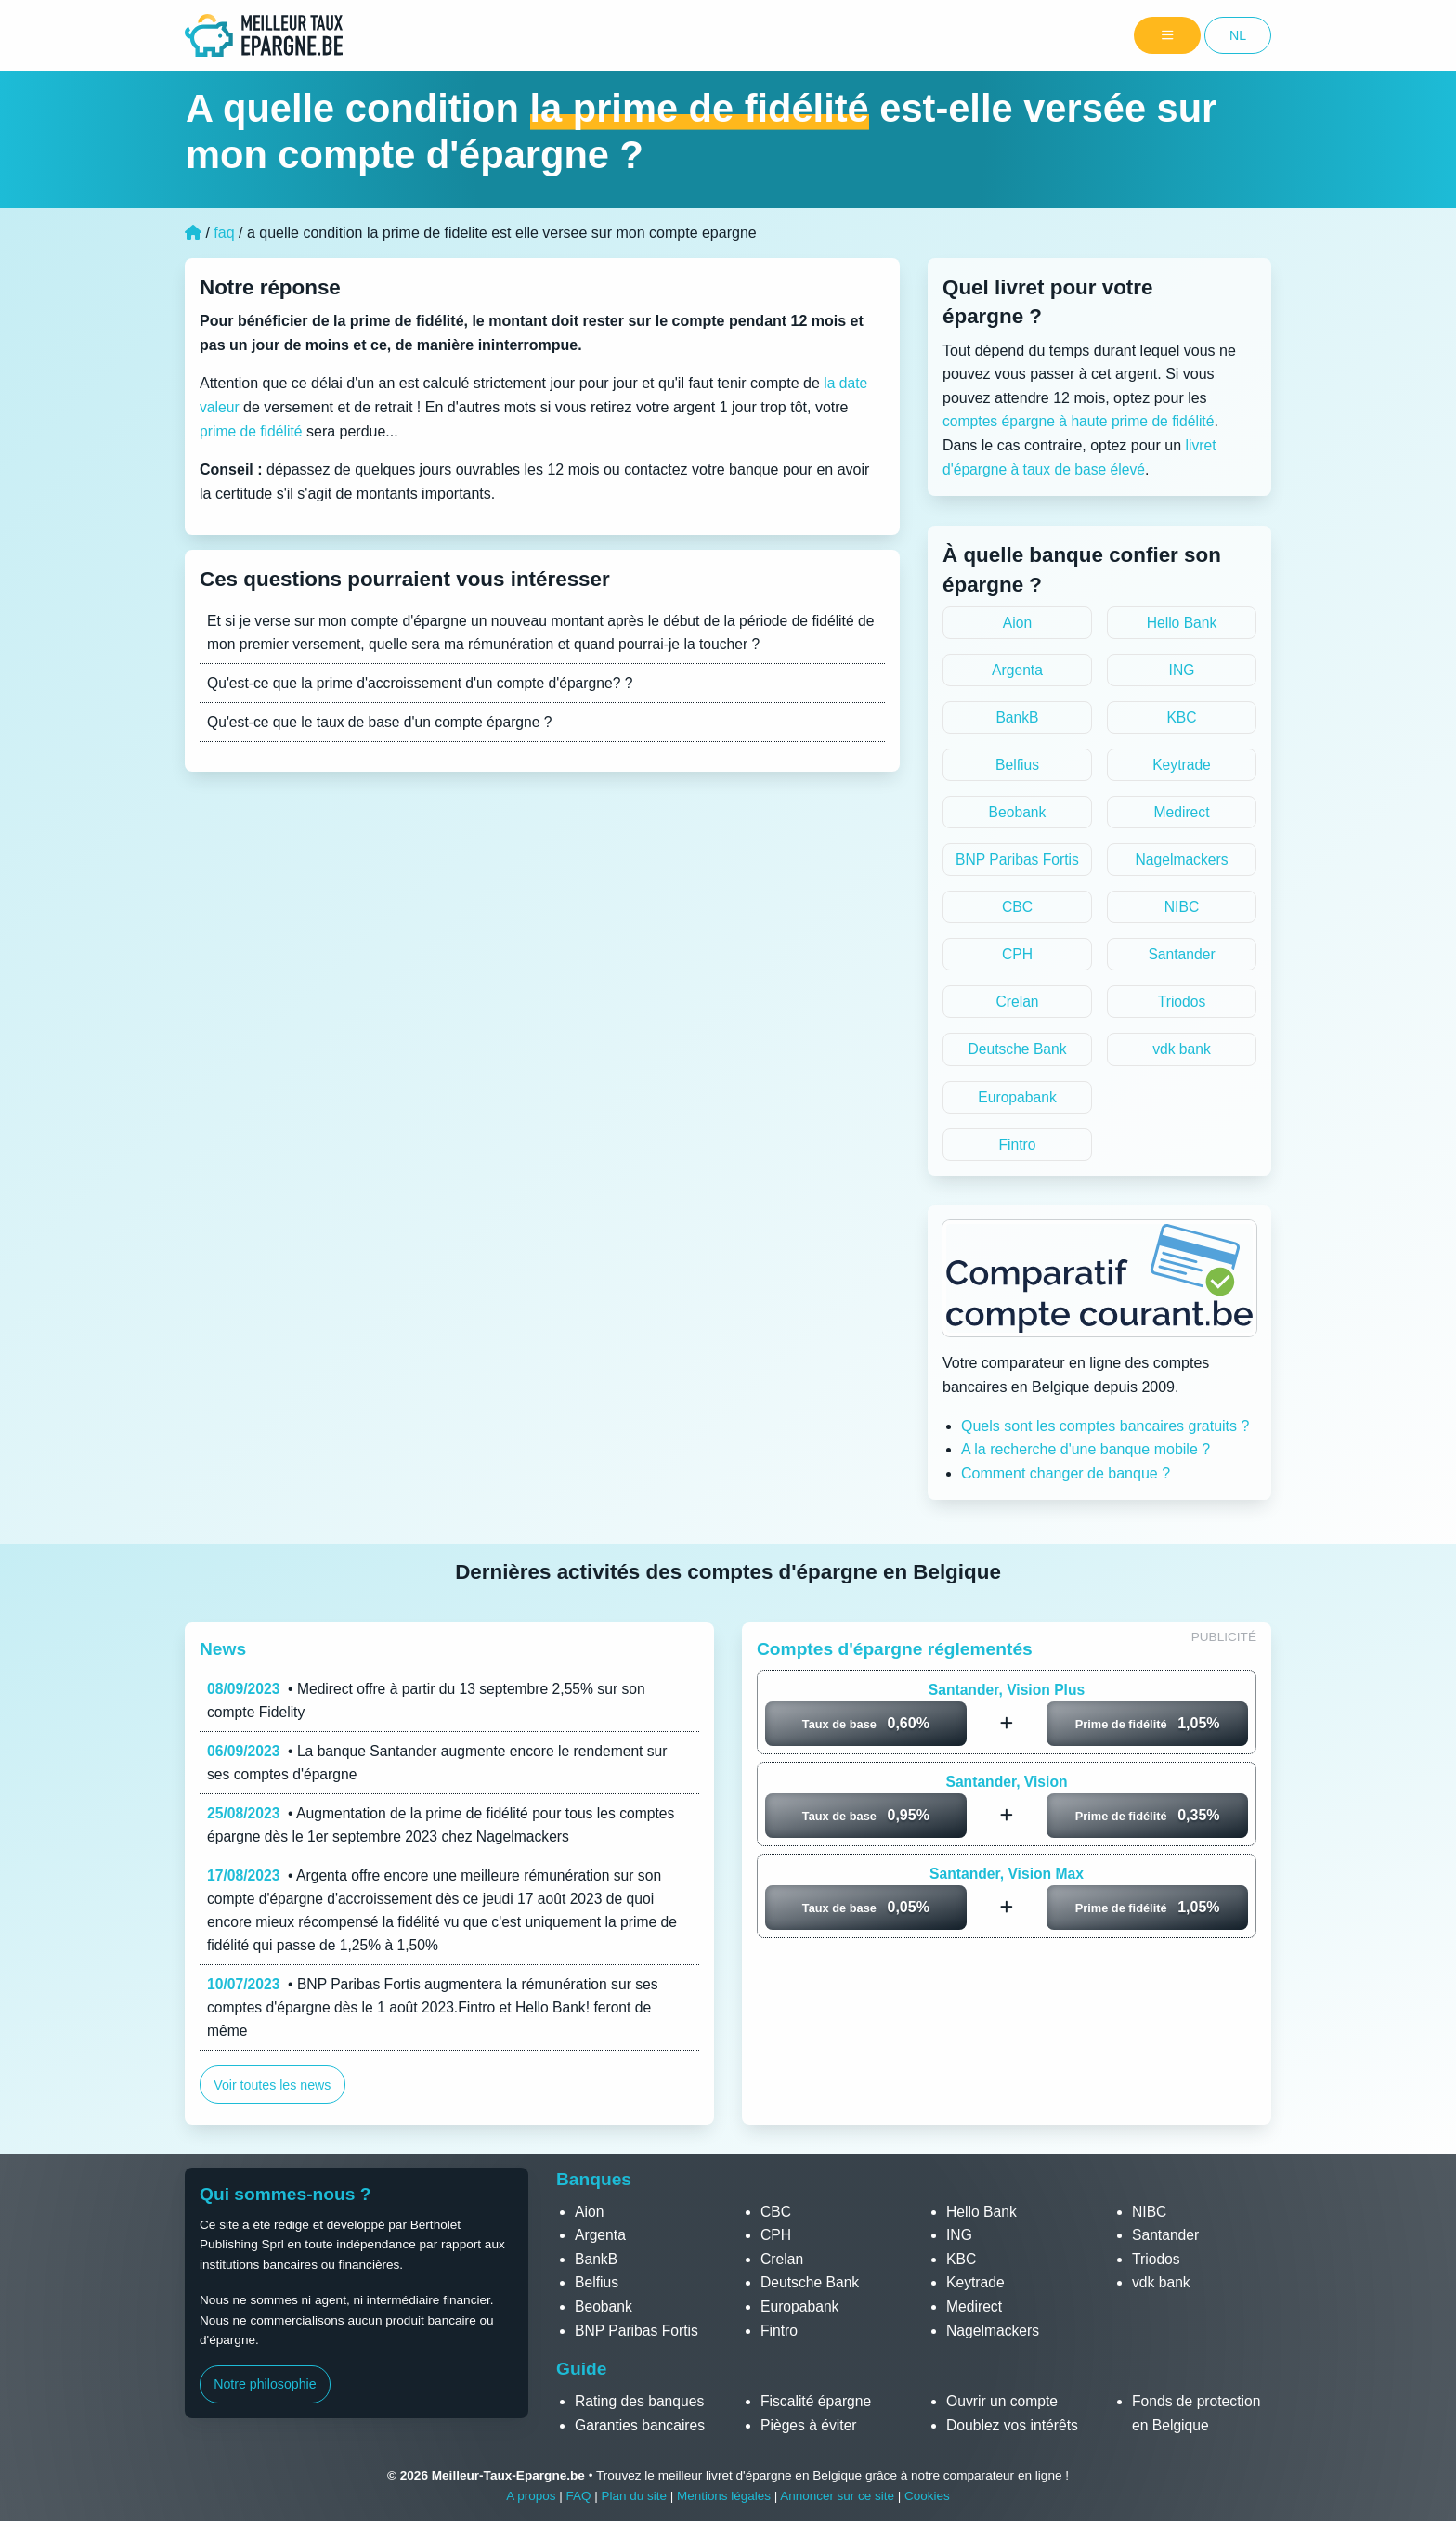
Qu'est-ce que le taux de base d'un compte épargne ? (383, 724)
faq (224, 233)
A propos (529, 2501)
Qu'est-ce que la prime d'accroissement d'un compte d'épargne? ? (424, 684)
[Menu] (1167, 36)
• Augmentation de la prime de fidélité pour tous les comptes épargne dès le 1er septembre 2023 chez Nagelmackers (445, 1833)
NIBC (1181, 910)
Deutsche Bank (1017, 1054)
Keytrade (1181, 767)
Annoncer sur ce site (838, 2501)
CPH (1018, 958)
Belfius (1016, 767)
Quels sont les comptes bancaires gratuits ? (1105, 1431)
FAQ (577, 2501)
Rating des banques (641, 2407)
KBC (1181, 718)
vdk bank (1181, 1054)
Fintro (1017, 1149)
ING (1181, 670)
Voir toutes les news (273, 2097)
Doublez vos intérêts (1013, 2431)
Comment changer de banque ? (1065, 1479)
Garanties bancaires (641, 2431)
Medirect (1181, 814)
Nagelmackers (1181, 862)
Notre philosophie (266, 2390)
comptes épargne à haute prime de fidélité (1081, 421)
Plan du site (633, 2501)
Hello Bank (1181, 623)
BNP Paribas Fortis (1018, 862)
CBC (1018, 910)
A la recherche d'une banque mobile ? (1085, 1456)
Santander (1182, 958)
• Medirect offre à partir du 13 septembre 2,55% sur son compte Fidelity (431, 1706)
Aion (1017, 623)
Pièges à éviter (809, 2431)
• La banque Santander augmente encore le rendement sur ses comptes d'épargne (442, 1770)
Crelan (1017, 1006)
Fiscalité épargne (817, 2407)
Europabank (1017, 1102)
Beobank (1017, 814)
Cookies (929, 2501)
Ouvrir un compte (1003, 2407)
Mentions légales (723, 2501)
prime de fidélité (252, 431)
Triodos (1181, 1006)
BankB (1017, 718)
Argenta (1017, 670)
